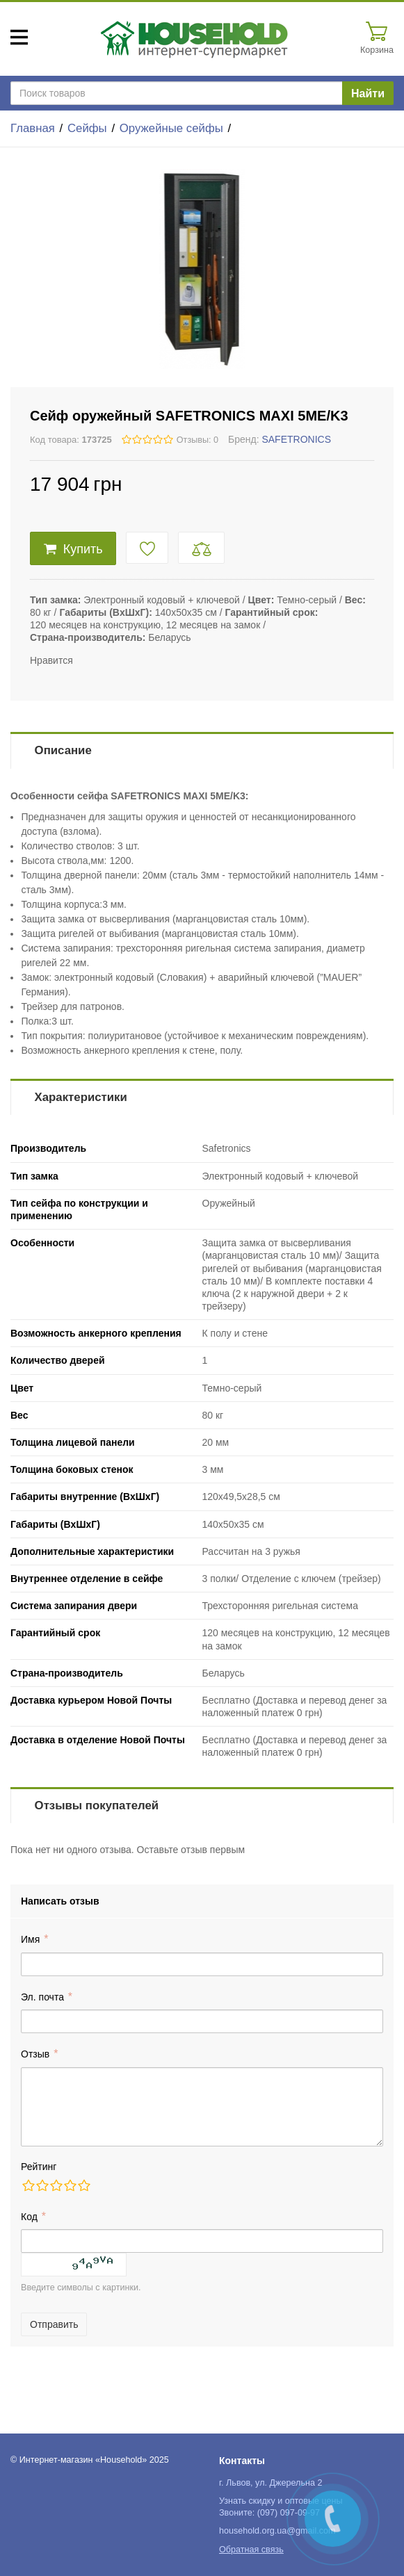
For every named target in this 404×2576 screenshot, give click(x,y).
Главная (32, 128)
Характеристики (81, 1097)
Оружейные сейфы (171, 128)
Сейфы (87, 128)
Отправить (54, 2324)
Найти (368, 93)
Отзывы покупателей (97, 1805)
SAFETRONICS (296, 439)
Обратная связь (251, 2549)
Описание (63, 750)
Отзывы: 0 (197, 440)
